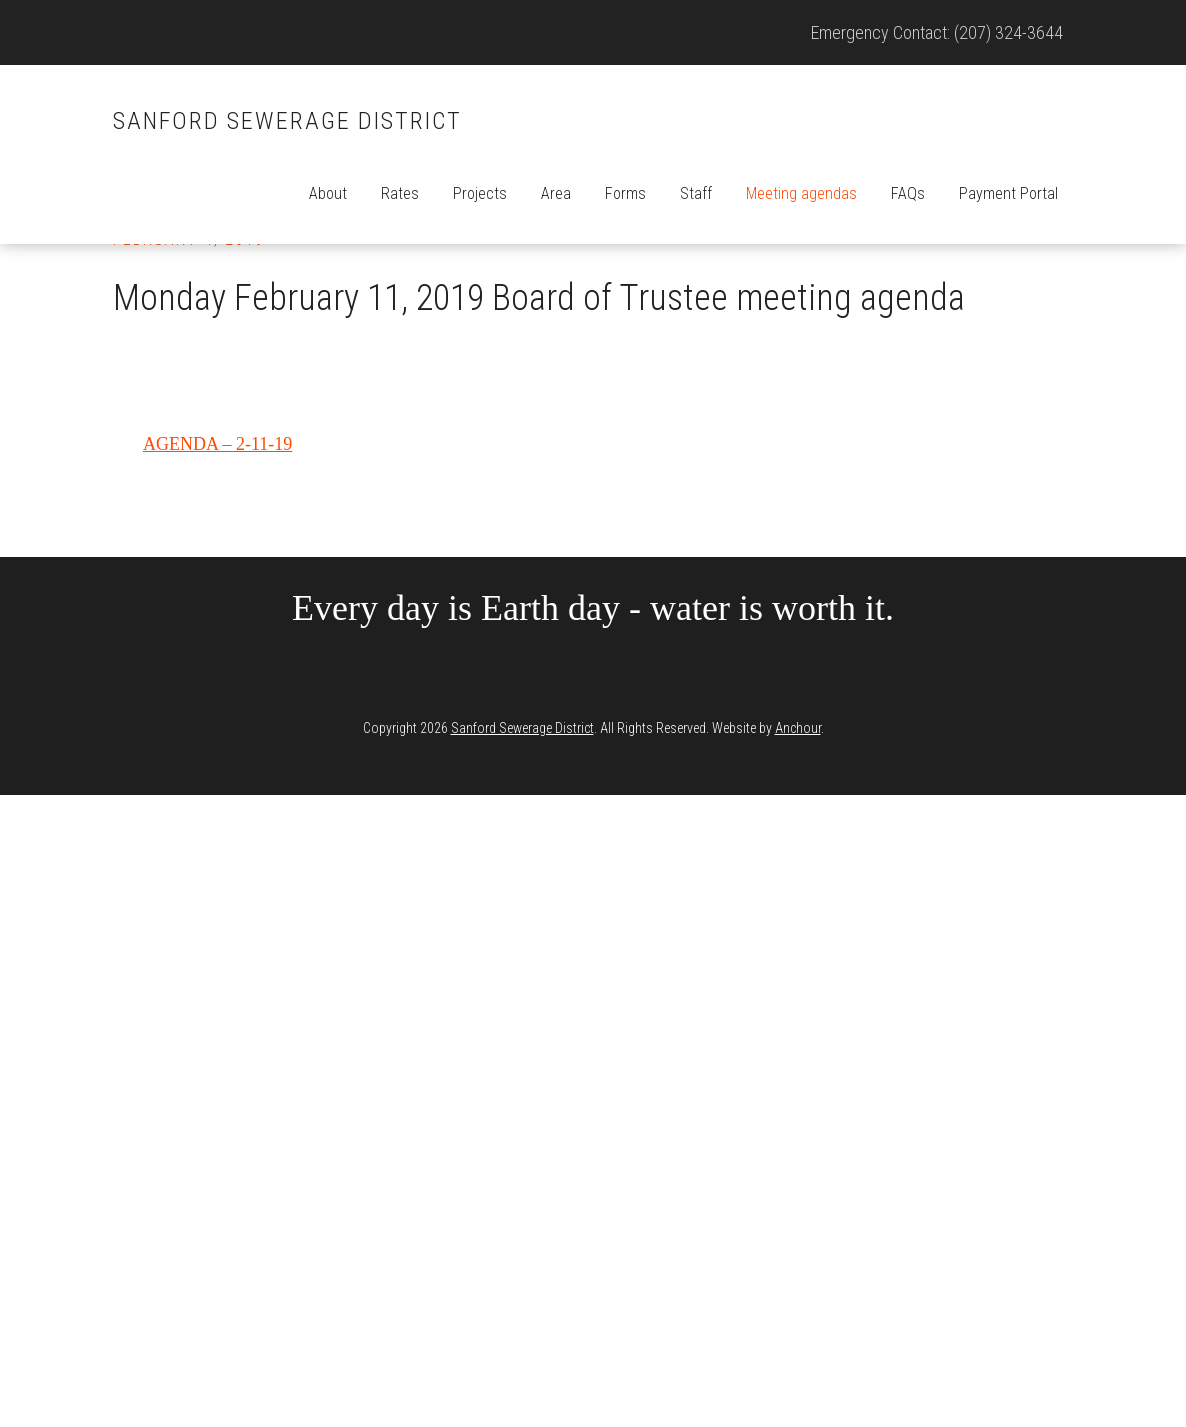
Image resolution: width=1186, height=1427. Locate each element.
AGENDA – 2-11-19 (217, 444)
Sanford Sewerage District (287, 121)
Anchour (798, 728)
